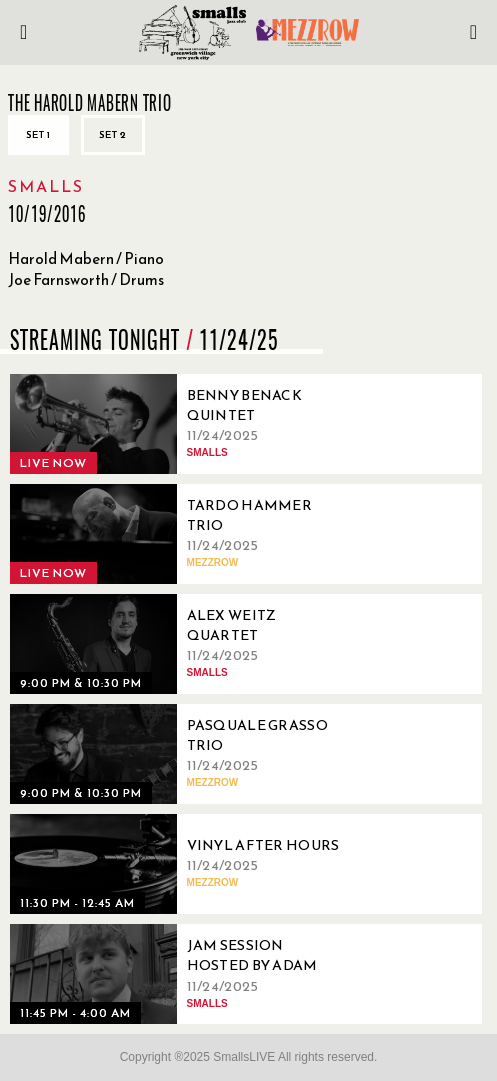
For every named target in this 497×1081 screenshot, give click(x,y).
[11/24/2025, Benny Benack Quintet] (180, 424)
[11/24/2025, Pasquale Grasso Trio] (180, 754)
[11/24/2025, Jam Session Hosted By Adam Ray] (180, 974)
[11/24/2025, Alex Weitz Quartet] (180, 644)
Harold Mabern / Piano (86, 258)
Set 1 (38, 134)
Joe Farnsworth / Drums (86, 279)
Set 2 (113, 134)
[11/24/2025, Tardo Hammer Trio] (180, 534)
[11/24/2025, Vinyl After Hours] (180, 864)
